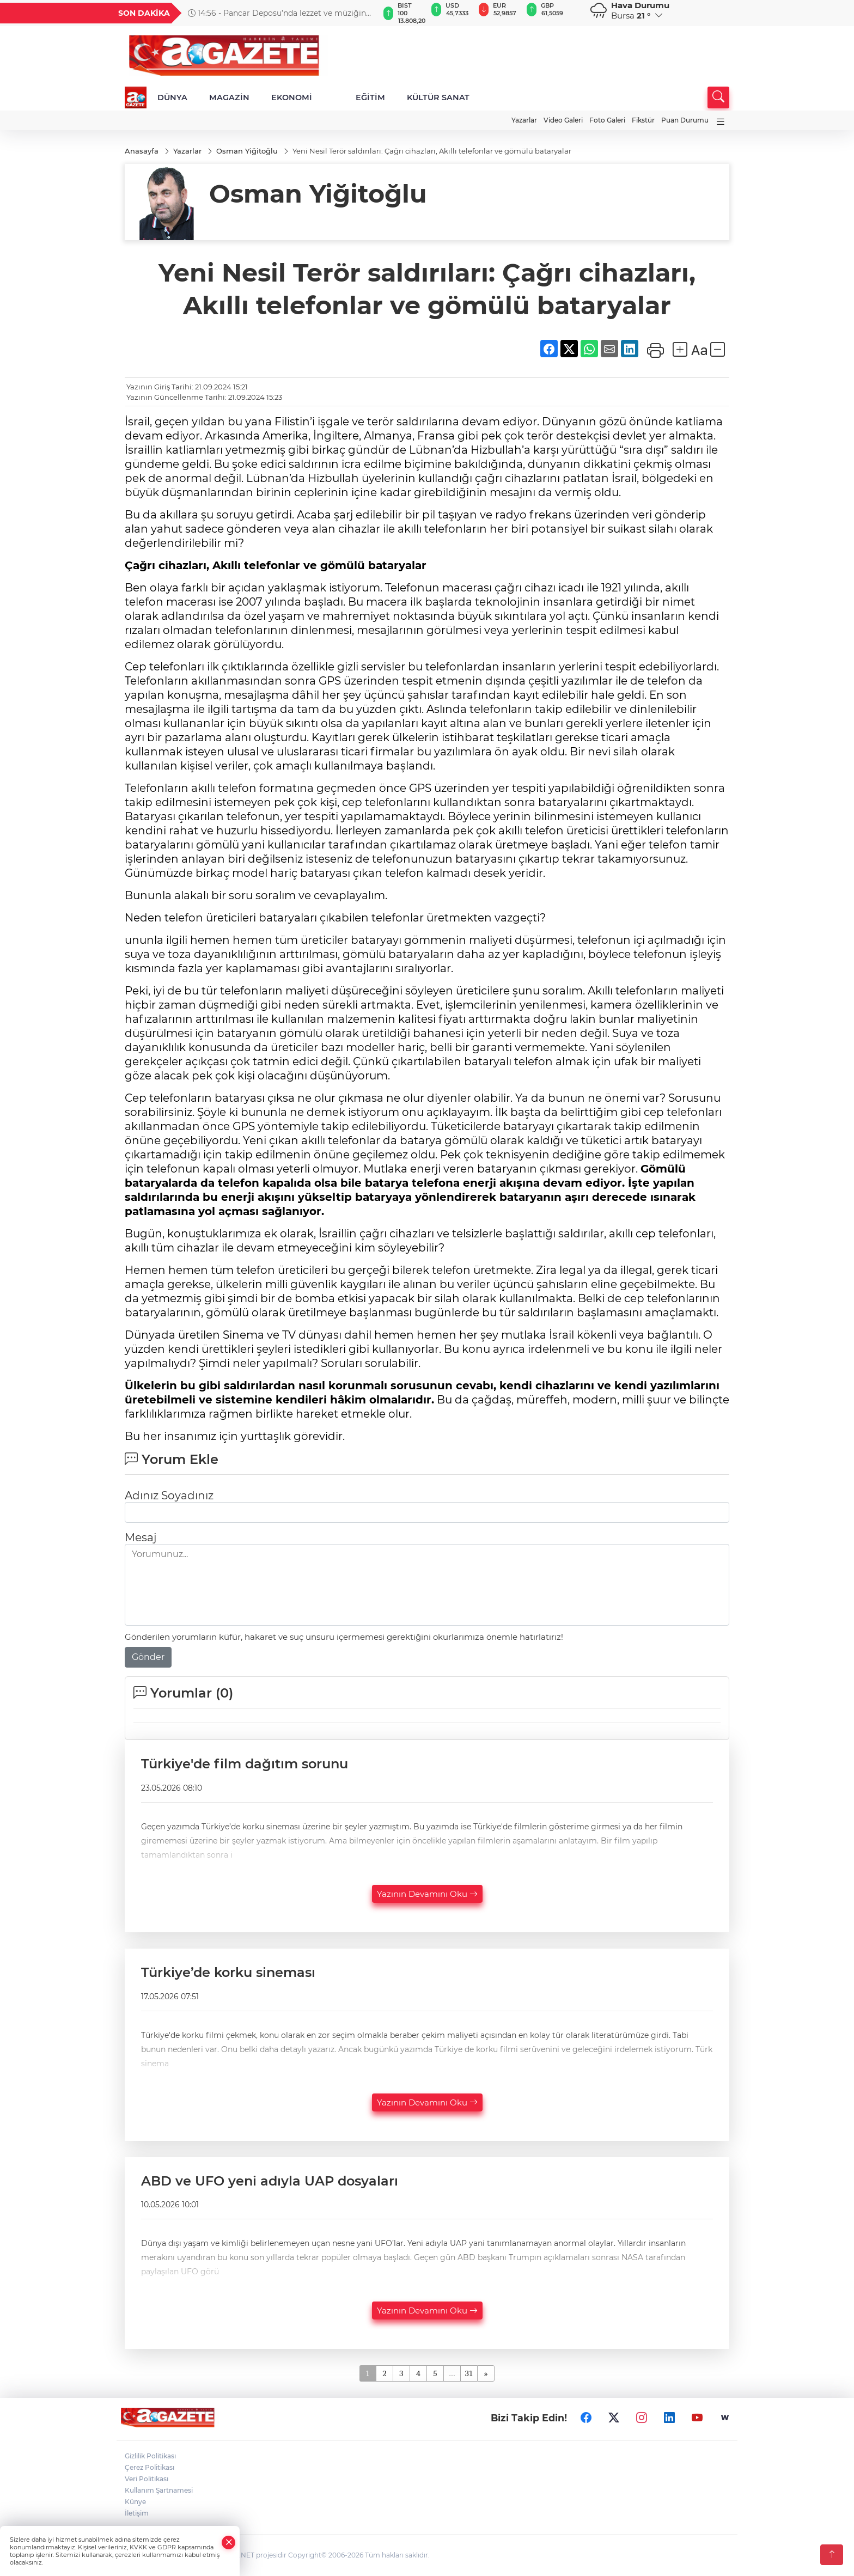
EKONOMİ (291, 97)
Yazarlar (524, 120)
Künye (135, 2502)
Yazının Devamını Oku (427, 1894)
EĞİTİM (370, 97)
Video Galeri (563, 120)
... (452, 2373)
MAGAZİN (229, 97)
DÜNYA (172, 97)
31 (469, 2373)
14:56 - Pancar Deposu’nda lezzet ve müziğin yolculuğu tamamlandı (277, 13)
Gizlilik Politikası (150, 2456)
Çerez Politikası (149, 2467)
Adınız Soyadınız (169, 1495)
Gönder (148, 1657)
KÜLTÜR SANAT (438, 97)
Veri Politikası (146, 2479)
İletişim (137, 2513)
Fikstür (643, 120)
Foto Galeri (607, 120)
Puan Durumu (685, 120)
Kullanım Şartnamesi (159, 2490)
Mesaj (140, 1537)
